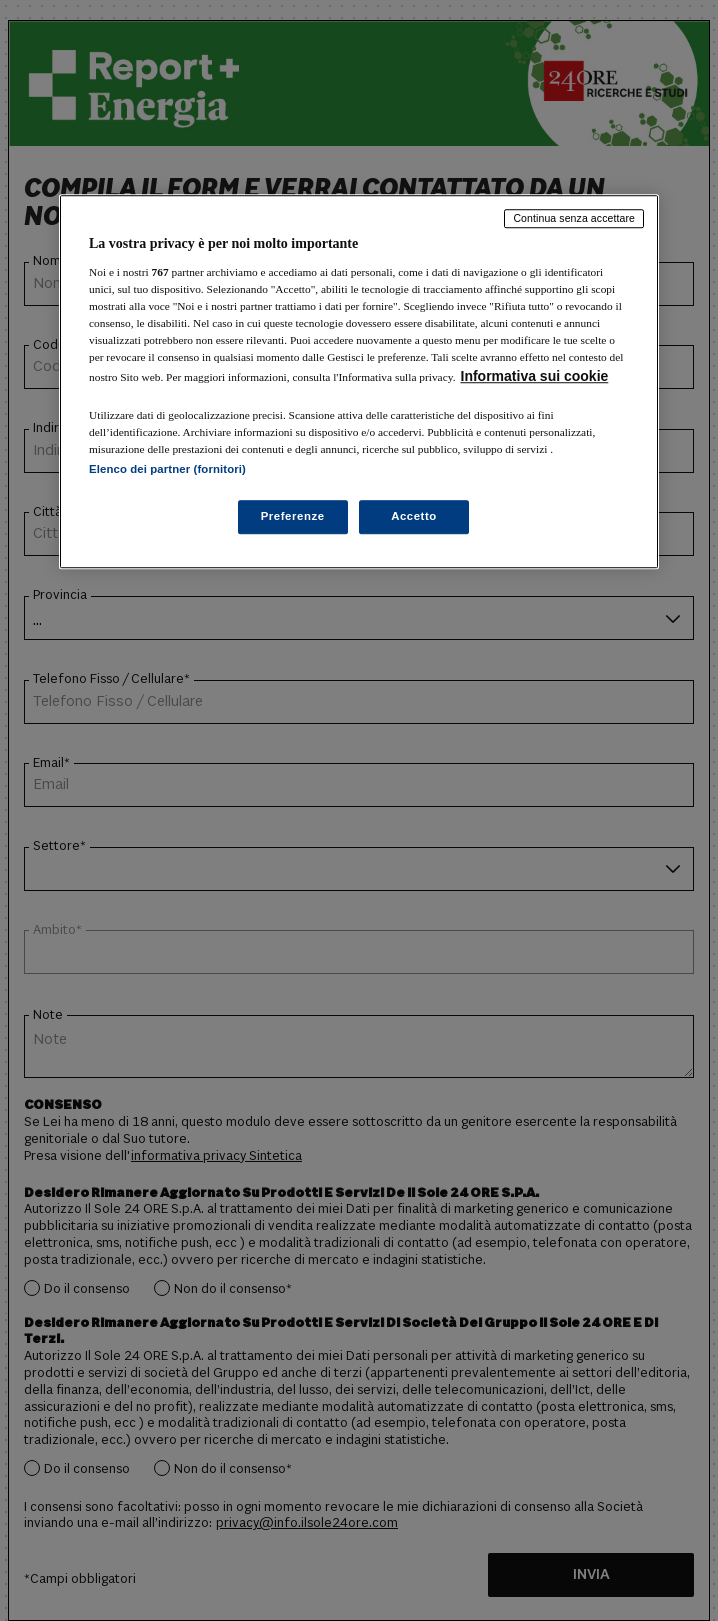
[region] (359, 381)
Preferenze (293, 517)
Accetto (414, 517)
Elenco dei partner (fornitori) (167, 470)
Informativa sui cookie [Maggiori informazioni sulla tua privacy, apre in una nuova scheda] (535, 376)
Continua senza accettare (574, 218)
